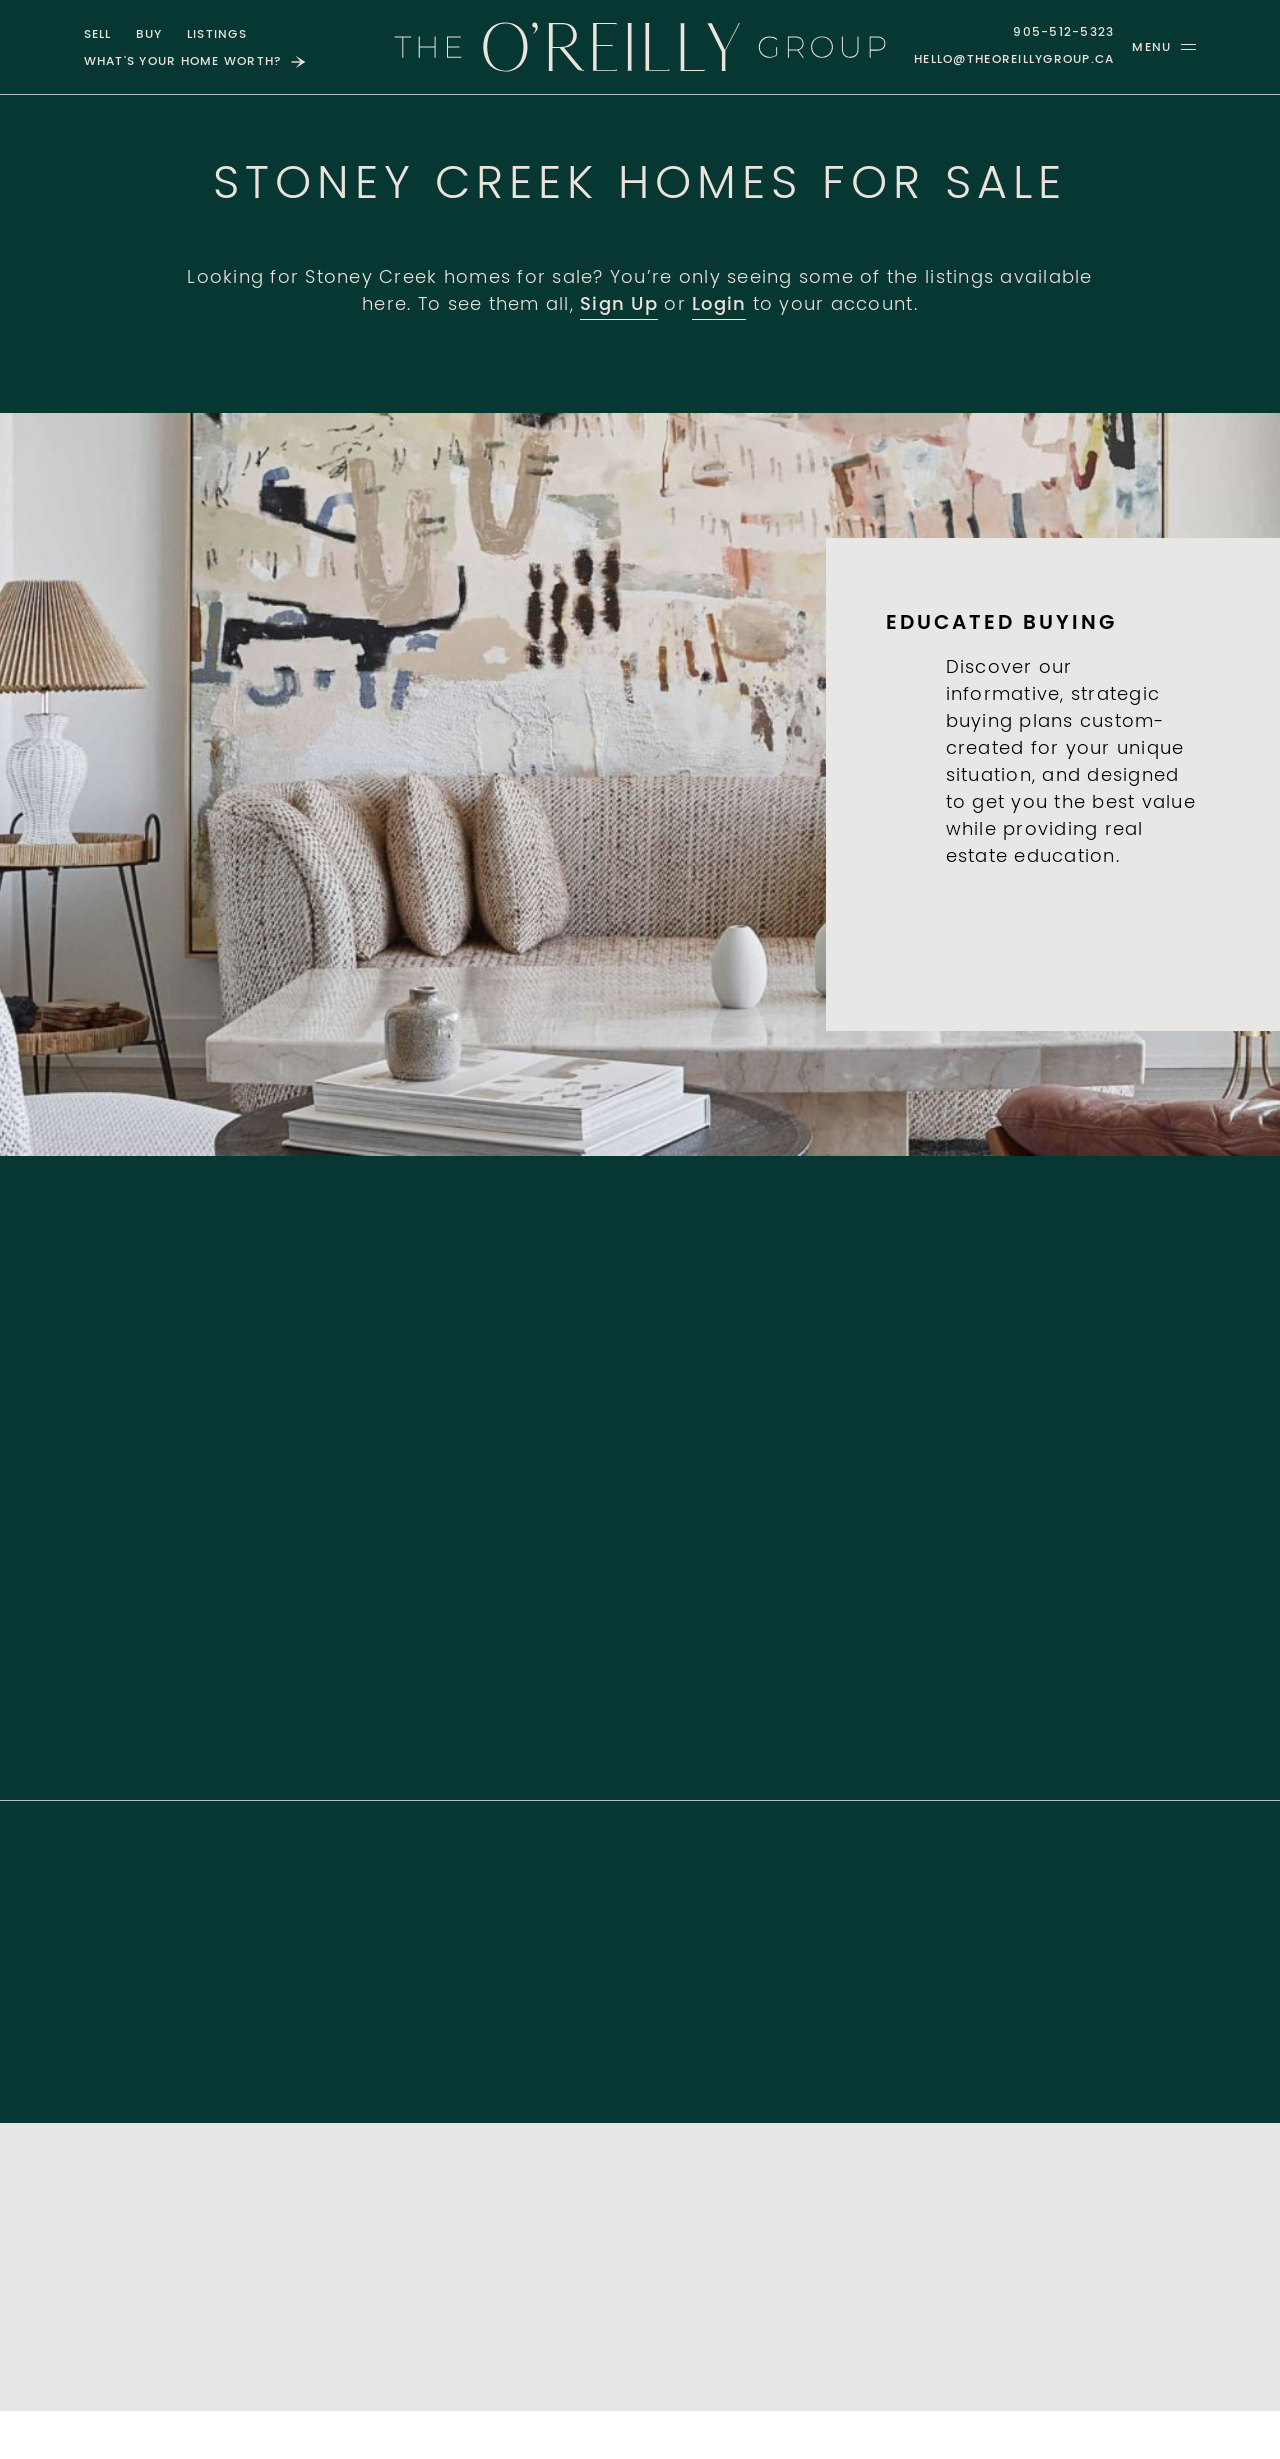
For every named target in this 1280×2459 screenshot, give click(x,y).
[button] (1164, 47)
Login (719, 306)
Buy (149, 35)
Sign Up (619, 306)
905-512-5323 (1063, 33)
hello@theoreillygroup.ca (1014, 60)
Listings (217, 35)
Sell (98, 35)
